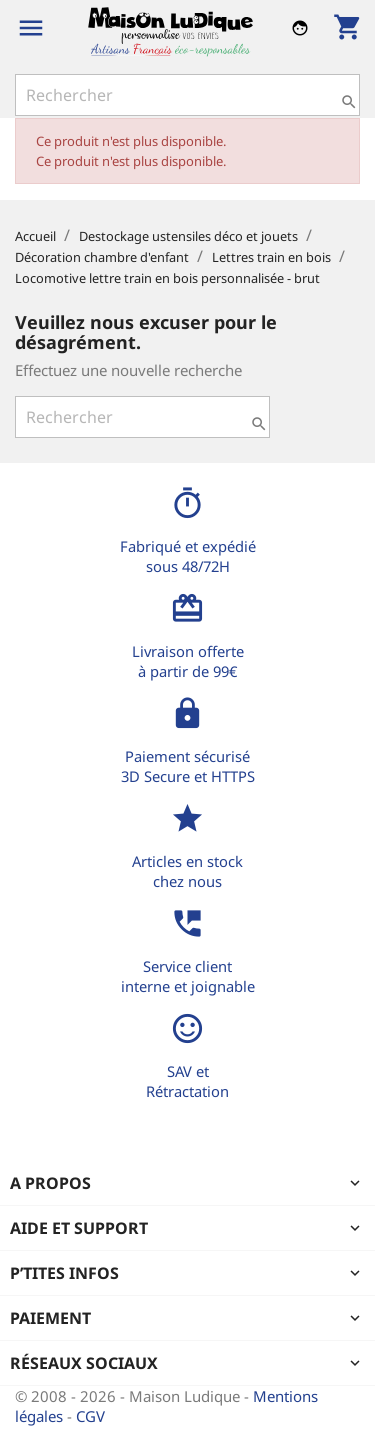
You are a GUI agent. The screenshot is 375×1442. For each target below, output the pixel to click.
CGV (90, 1416)
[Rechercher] (187, 95)
